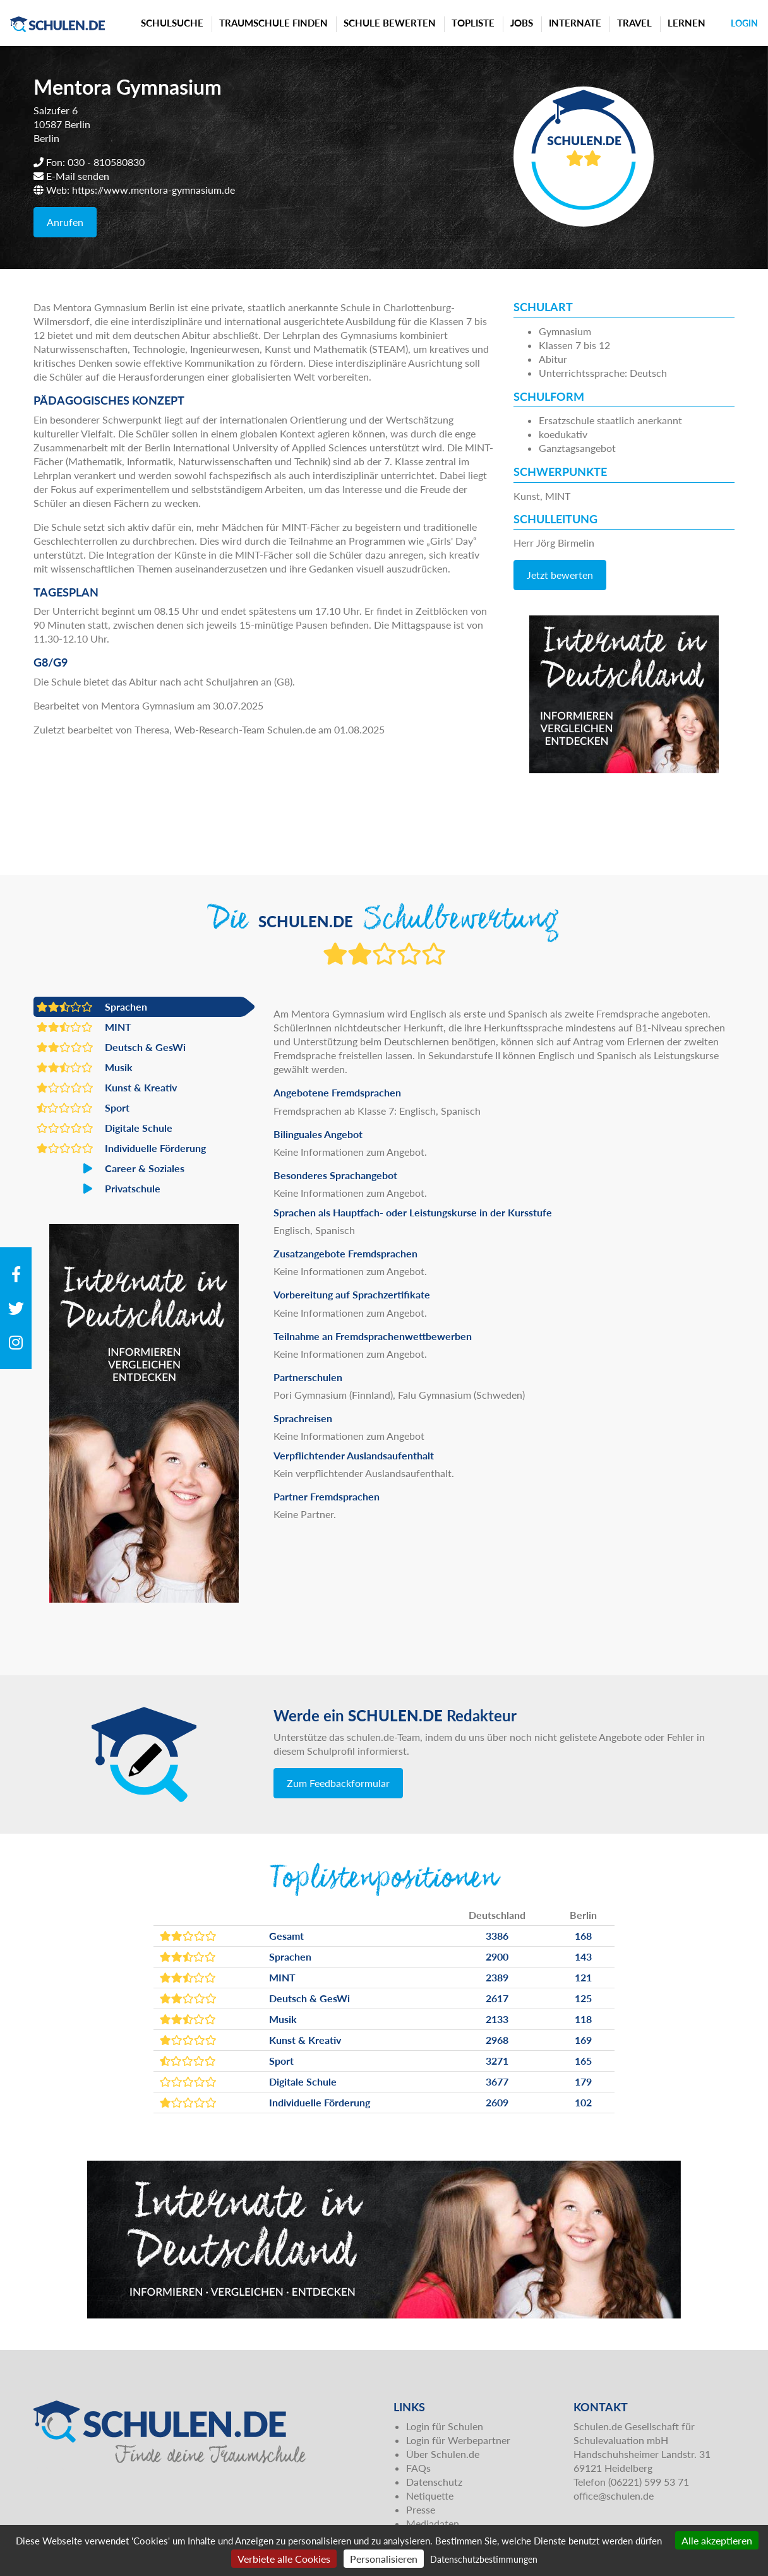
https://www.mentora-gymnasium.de (153, 190)
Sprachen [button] (92, 1007)
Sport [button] (83, 1108)
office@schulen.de (613, 2496)
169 (583, 2040)
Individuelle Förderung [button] (121, 1148)
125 (583, 1998)
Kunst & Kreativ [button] (107, 1088)
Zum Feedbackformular (338, 1783)
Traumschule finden (273, 22)
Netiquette (429, 2496)
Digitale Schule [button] (104, 1128)
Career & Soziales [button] (110, 1168)
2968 (497, 2040)
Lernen (686, 22)
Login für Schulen (444, 2426)
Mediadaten (432, 2523)
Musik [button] (85, 1067)
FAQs (418, 2468)
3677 (497, 2081)
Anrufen (65, 222)
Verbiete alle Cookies (283, 2559)
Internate (575, 22)
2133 (497, 2019)
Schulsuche (172, 22)
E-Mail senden (77, 176)
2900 (497, 1956)
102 (583, 2102)
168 (583, 1936)
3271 (497, 2061)
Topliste (473, 22)
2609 (497, 2102)
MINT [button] (84, 1027)
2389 (497, 1977)
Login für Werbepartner (458, 2440)
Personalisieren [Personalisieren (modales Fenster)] (383, 2559)
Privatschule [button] (98, 1189)
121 (583, 1977)
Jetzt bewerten (560, 575)
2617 (497, 1998)
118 (583, 2019)
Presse (420, 2509)
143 (583, 1956)
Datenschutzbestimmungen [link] (483, 2559)
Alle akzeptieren (716, 2540)
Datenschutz (434, 2482)
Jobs (521, 22)
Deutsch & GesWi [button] (111, 1047)
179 (583, 2081)
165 (583, 2061)
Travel (634, 22)
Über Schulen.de (442, 2454)
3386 (497, 1936)
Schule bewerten (390, 22)
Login (744, 23)
